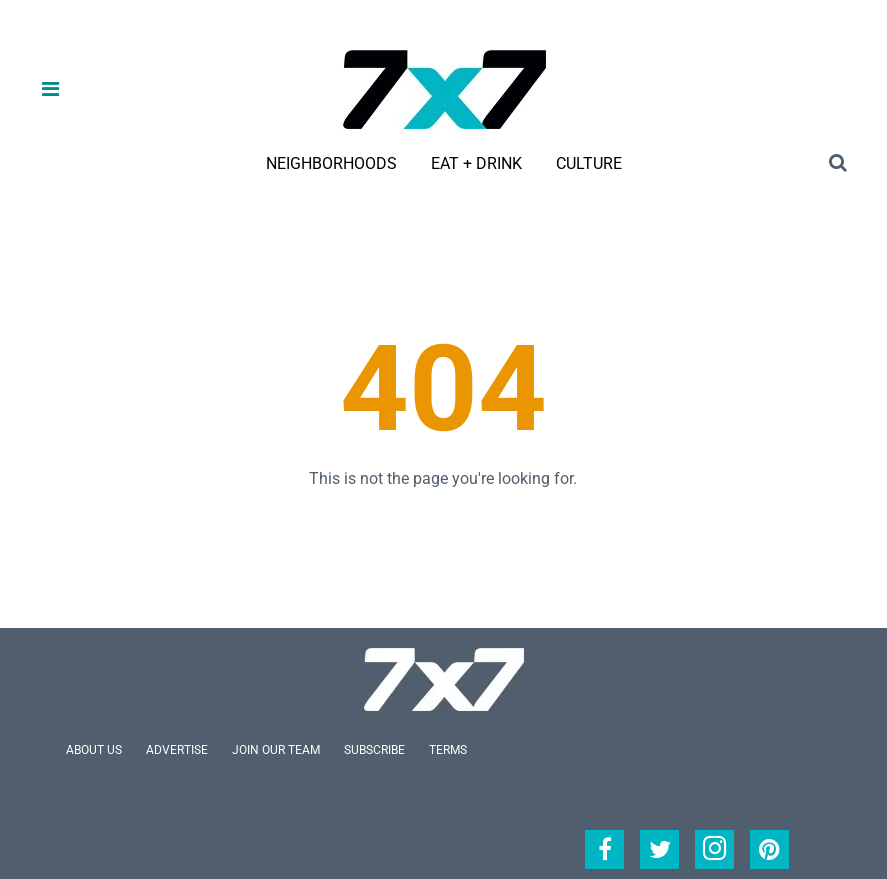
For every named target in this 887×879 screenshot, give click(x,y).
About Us (94, 750)
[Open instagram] (714, 849)
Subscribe (374, 750)
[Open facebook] (604, 849)
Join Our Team (276, 750)
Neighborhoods (331, 163)
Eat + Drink (476, 163)
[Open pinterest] (769, 849)
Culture (589, 163)
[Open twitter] (659, 849)
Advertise (177, 750)
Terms (448, 750)
